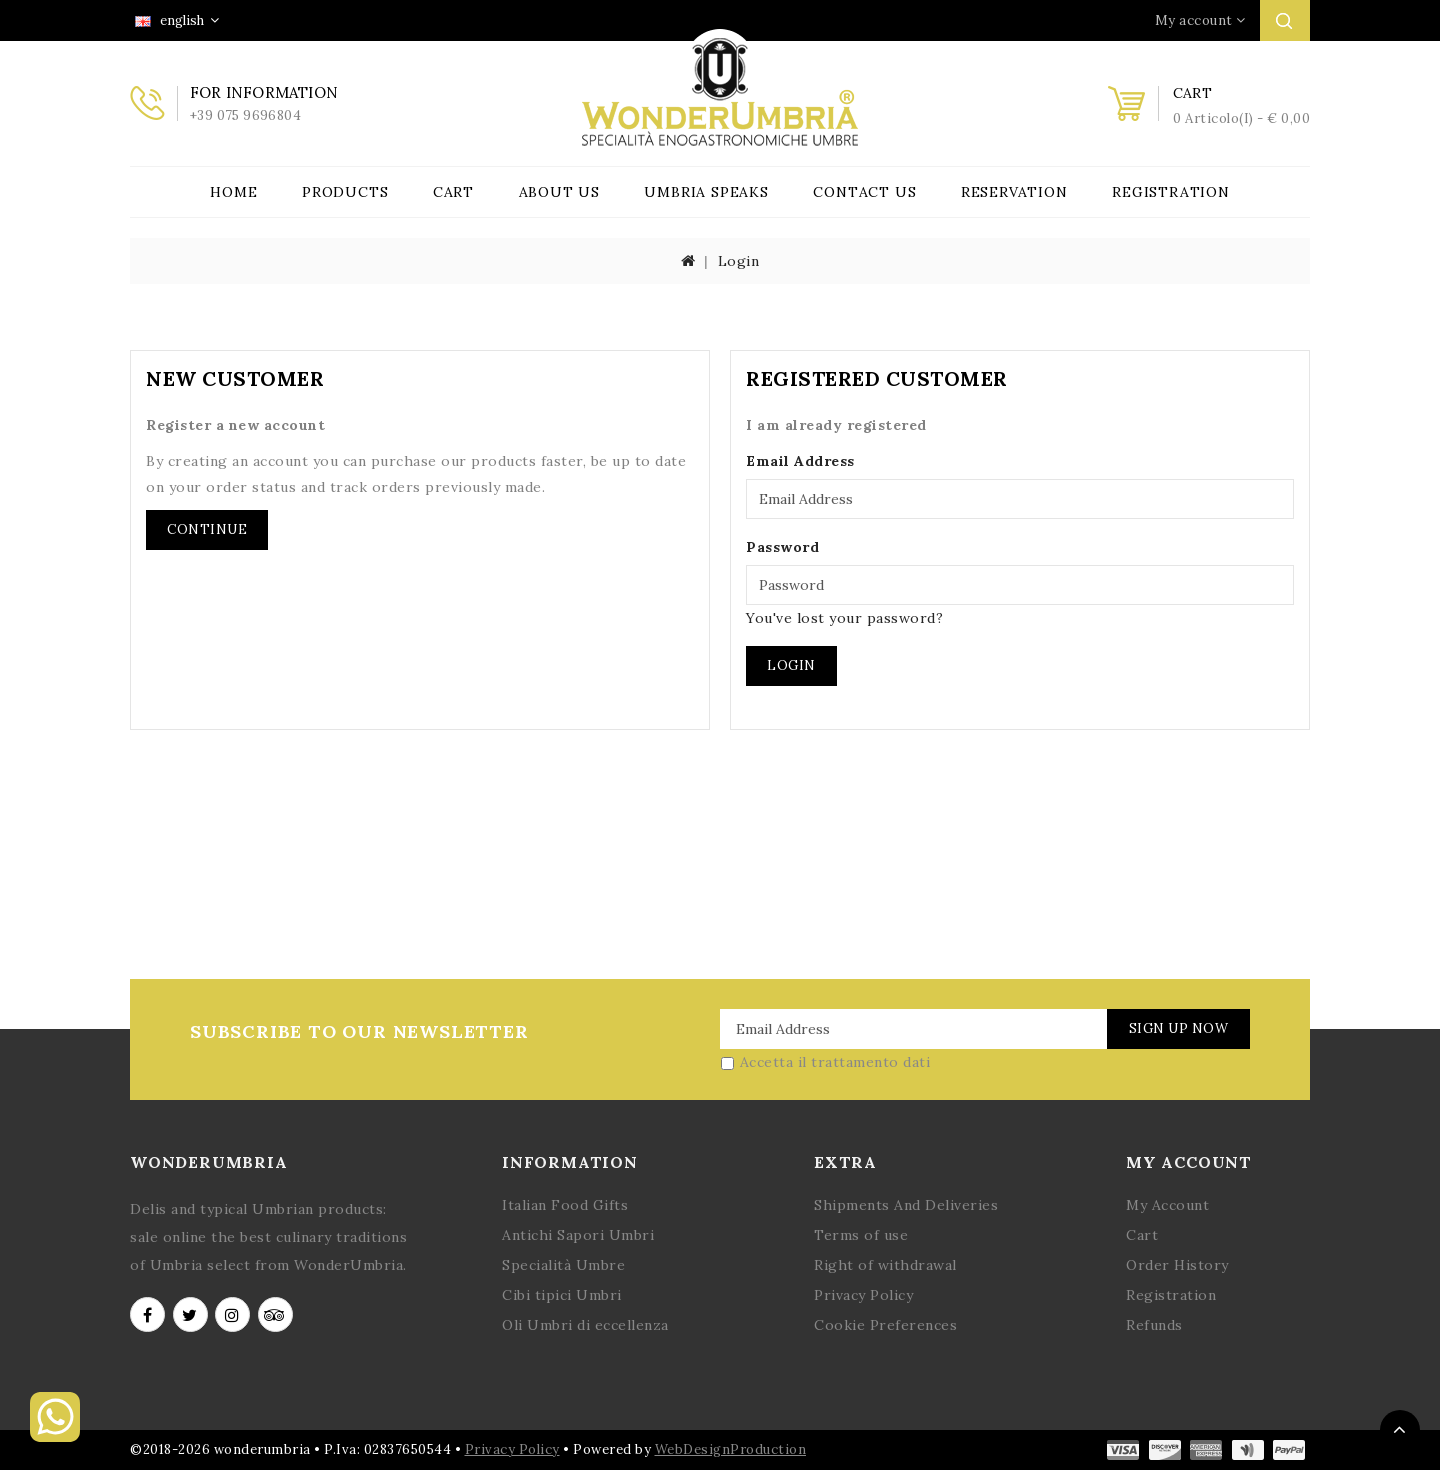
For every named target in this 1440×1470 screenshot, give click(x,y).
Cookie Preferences (885, 1325)
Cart (453, 192)
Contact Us (864, 192)
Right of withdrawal (885, 1265)
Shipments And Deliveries (906, 1205)
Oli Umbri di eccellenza (585, 1325)
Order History (1177, 1265)
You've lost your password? (844, 618)
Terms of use (861, 1235)
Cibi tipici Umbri (562, 1295)
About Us (559, 192)
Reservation (1014, 192)
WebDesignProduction (731, 1449)
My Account (1167, 1205)
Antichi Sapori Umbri (578, 1235)
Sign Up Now (1178, 1028)
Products (345, 192)
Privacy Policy (863, 1295)
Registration (1171, 192)
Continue (207, 529)
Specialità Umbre (563, 1265)
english (177, 20)
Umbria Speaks (706, 192)
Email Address (800, 461)
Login (739, 261)
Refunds (1154, 1325)
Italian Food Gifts (565, 1205)
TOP (1400, 1430)
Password (782, 547)
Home (233, 192)
